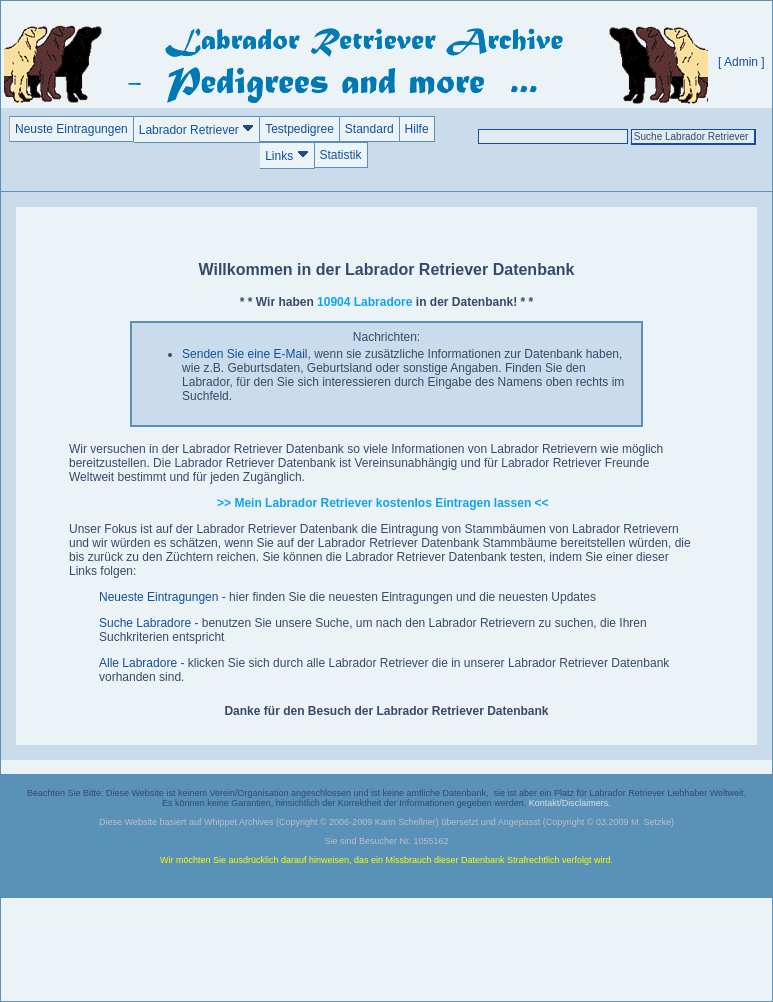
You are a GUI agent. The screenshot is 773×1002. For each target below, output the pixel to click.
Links (286, 155)
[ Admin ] (741, 62)
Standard (369, 129)
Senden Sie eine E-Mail (244, 354)
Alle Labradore (138, 663)
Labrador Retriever (196, 129)
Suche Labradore (145, 623)
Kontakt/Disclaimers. (570, 803)
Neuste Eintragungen (71, 129)
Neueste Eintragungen (158, 597)
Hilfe (417, 129)
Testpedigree (299, 129)
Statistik (341, 155)
